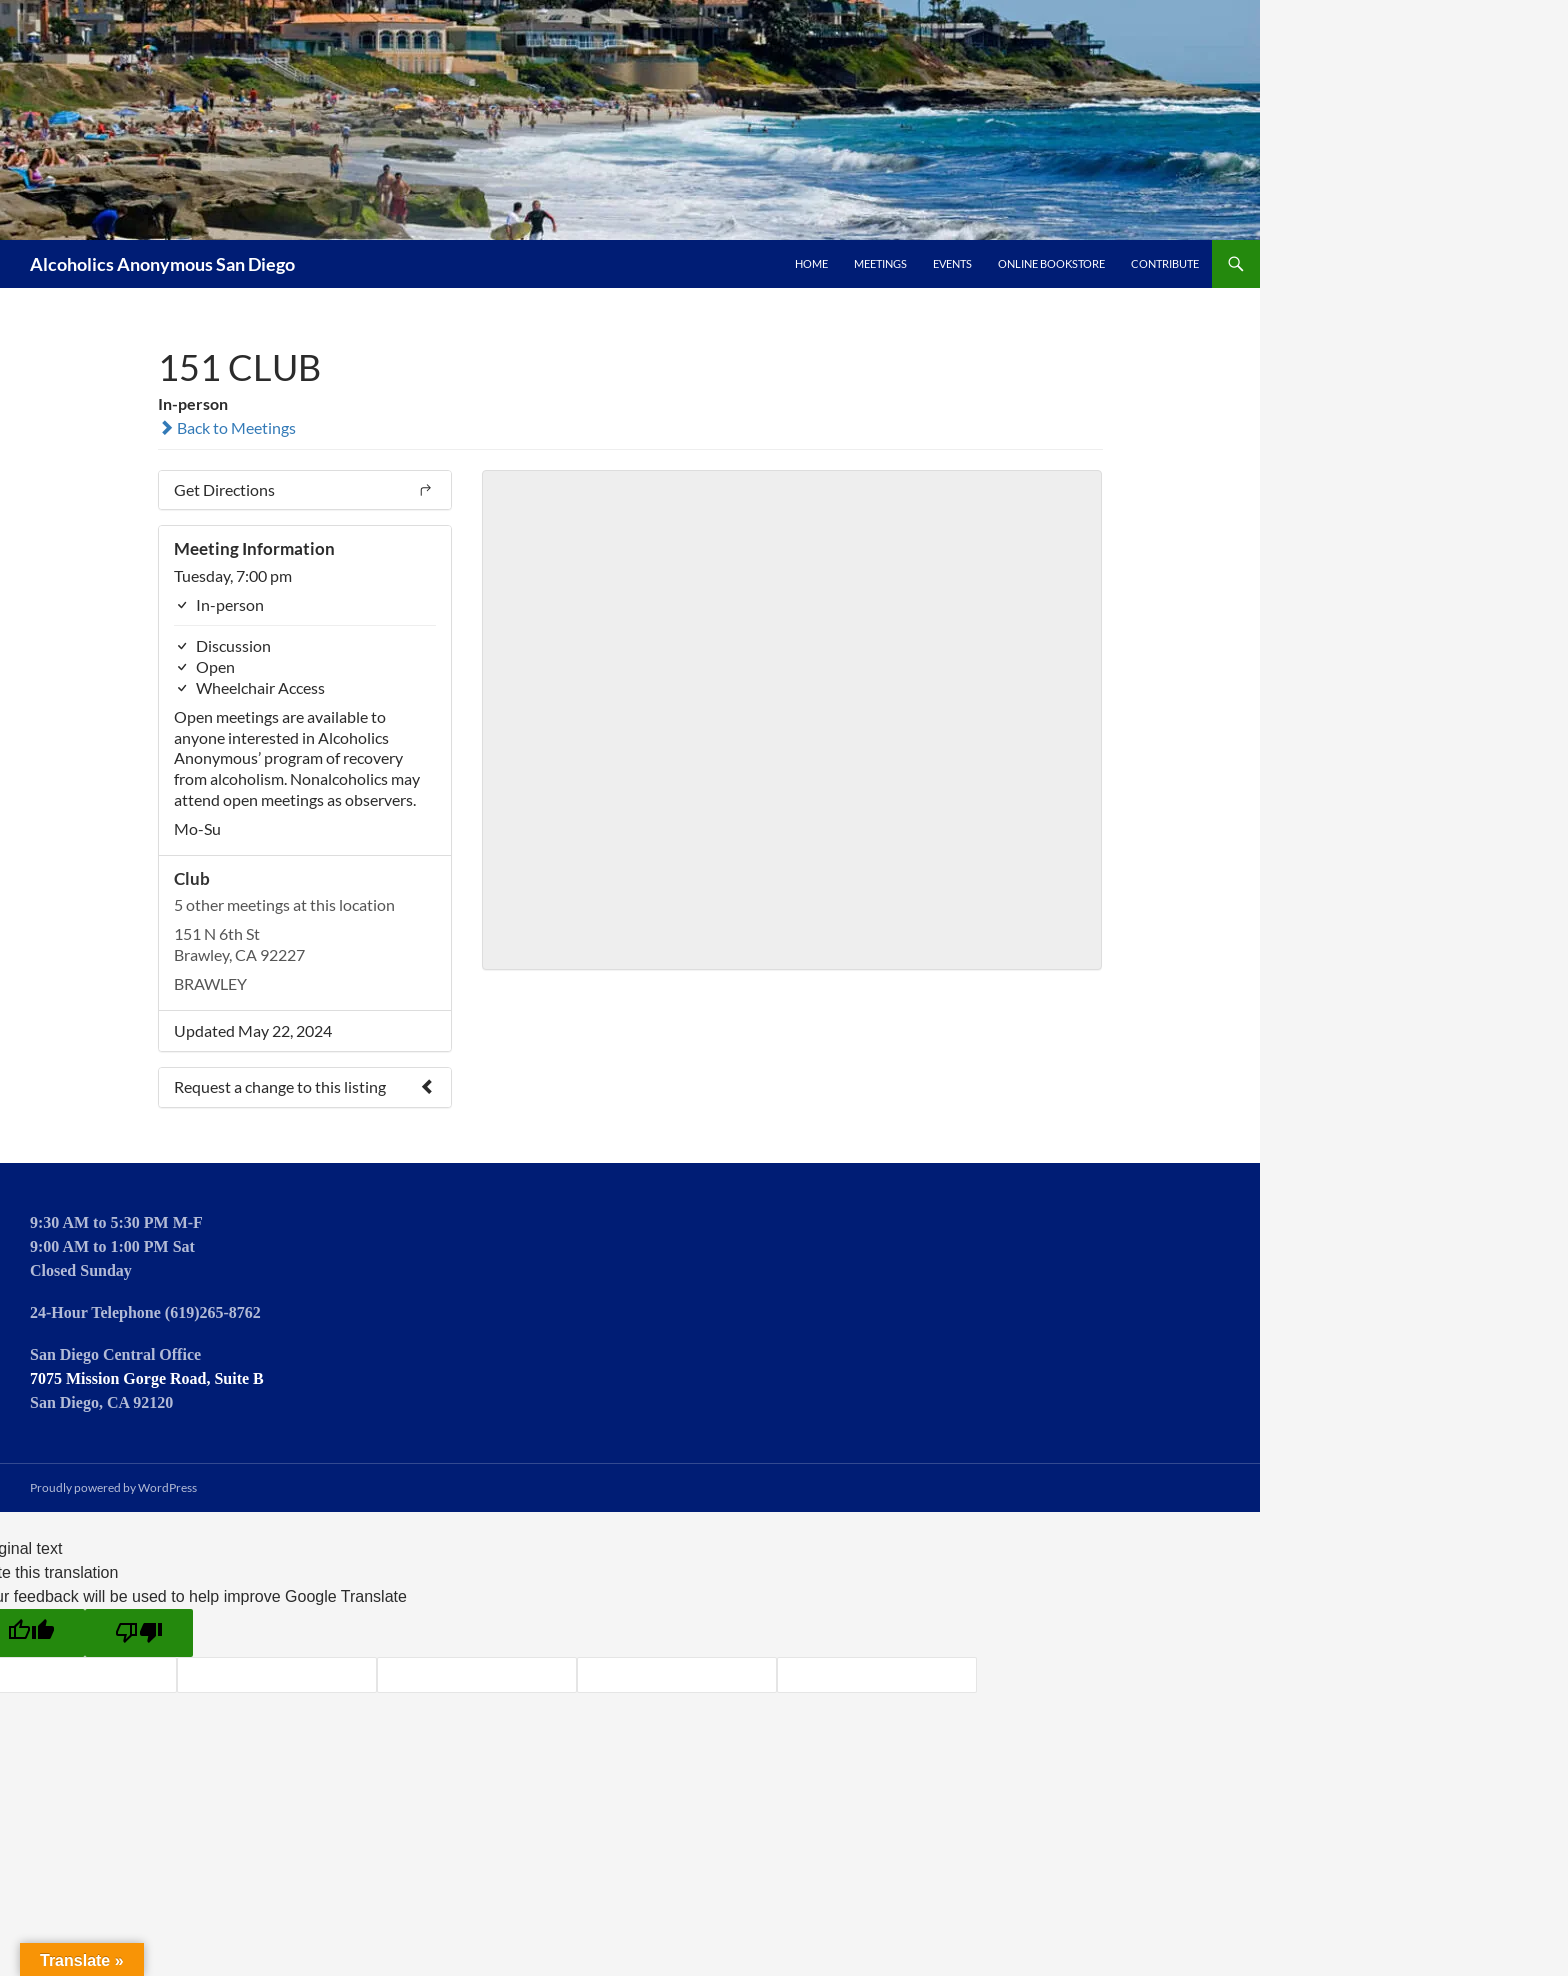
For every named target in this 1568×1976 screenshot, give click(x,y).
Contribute (1165, 263)
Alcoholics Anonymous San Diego (162, 264)
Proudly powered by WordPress (113, 1487)
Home (811, 263)
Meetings (880, 263)
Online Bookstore (1051, 263)
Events (952, 263)
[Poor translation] (139, 1633)
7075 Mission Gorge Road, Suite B (147, 1378)
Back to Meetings (227, 427)
